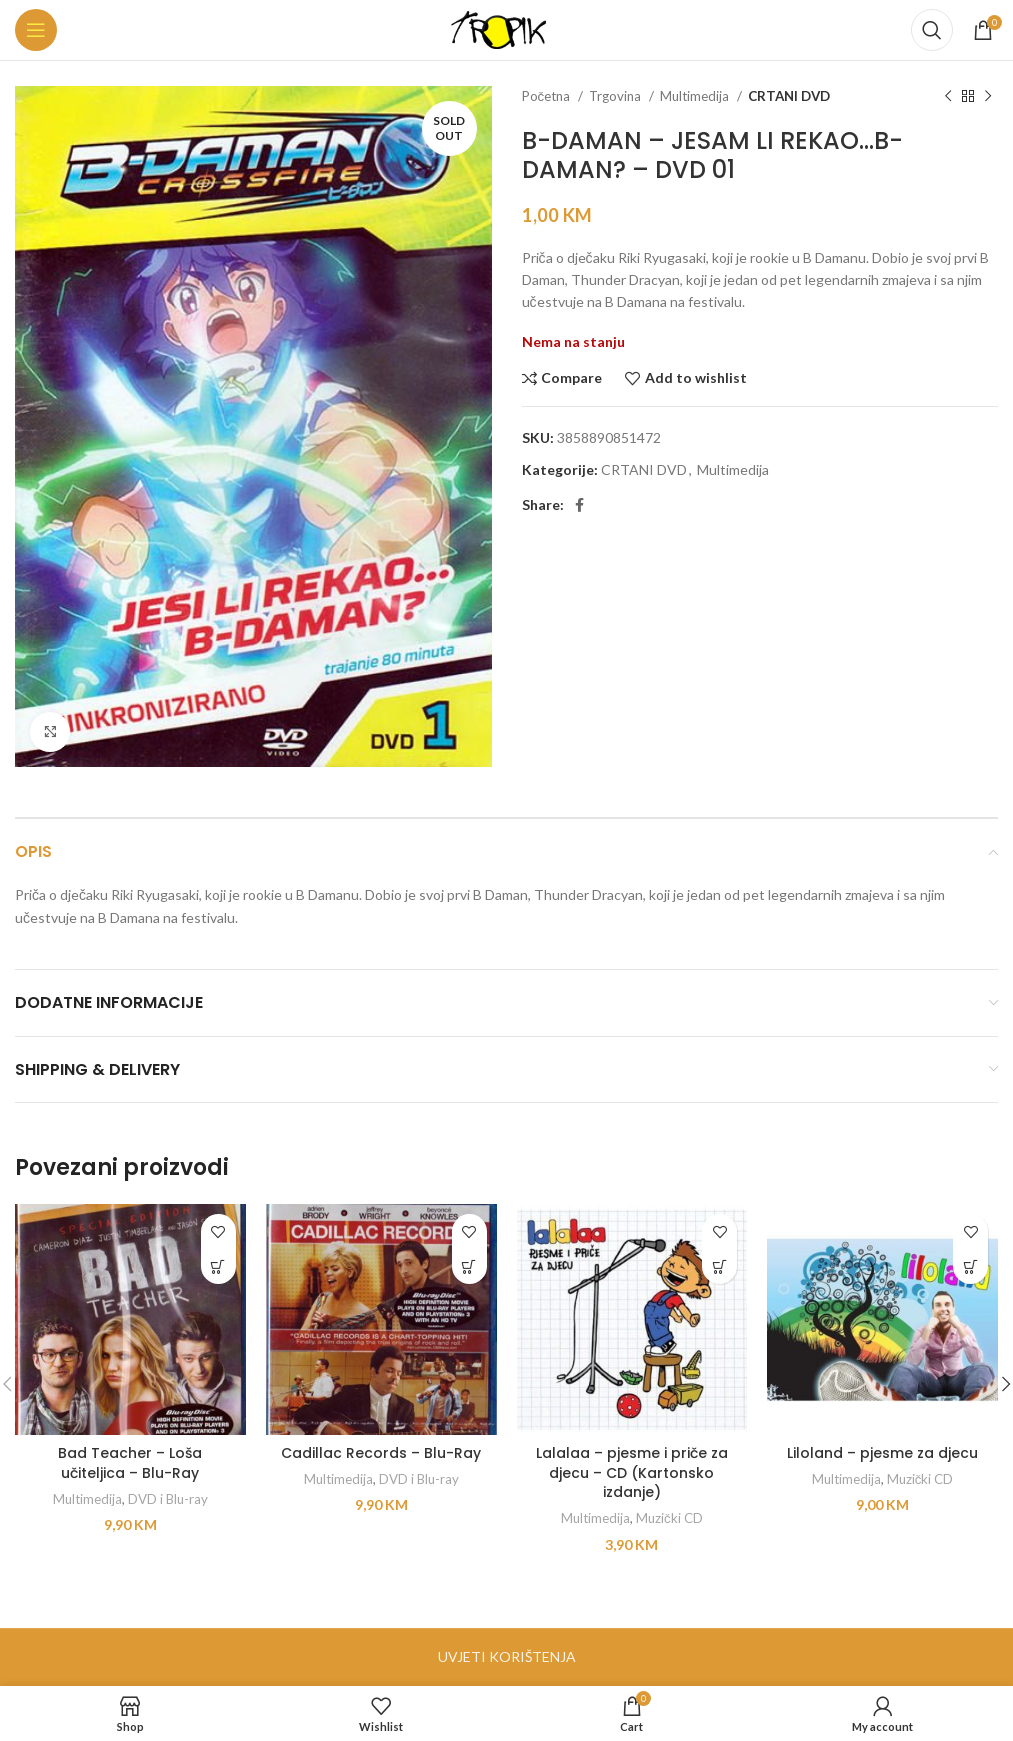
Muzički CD (669, 1518)
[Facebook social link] (579, 505)
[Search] (932, 30)
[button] (218, 1266)
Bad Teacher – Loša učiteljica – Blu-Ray (130, 1463)
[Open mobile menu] (36, 30)
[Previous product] (948, 97)
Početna (548, 96)
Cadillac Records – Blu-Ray (381, 1453)
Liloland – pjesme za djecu (882, 1453)
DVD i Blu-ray (168, 1499)
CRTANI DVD (789, 96)
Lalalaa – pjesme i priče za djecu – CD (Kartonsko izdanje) (632, 1472)
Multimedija (696, 96)
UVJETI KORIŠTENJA (507, 1656)
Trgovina (616, 96)
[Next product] (988, 97)
